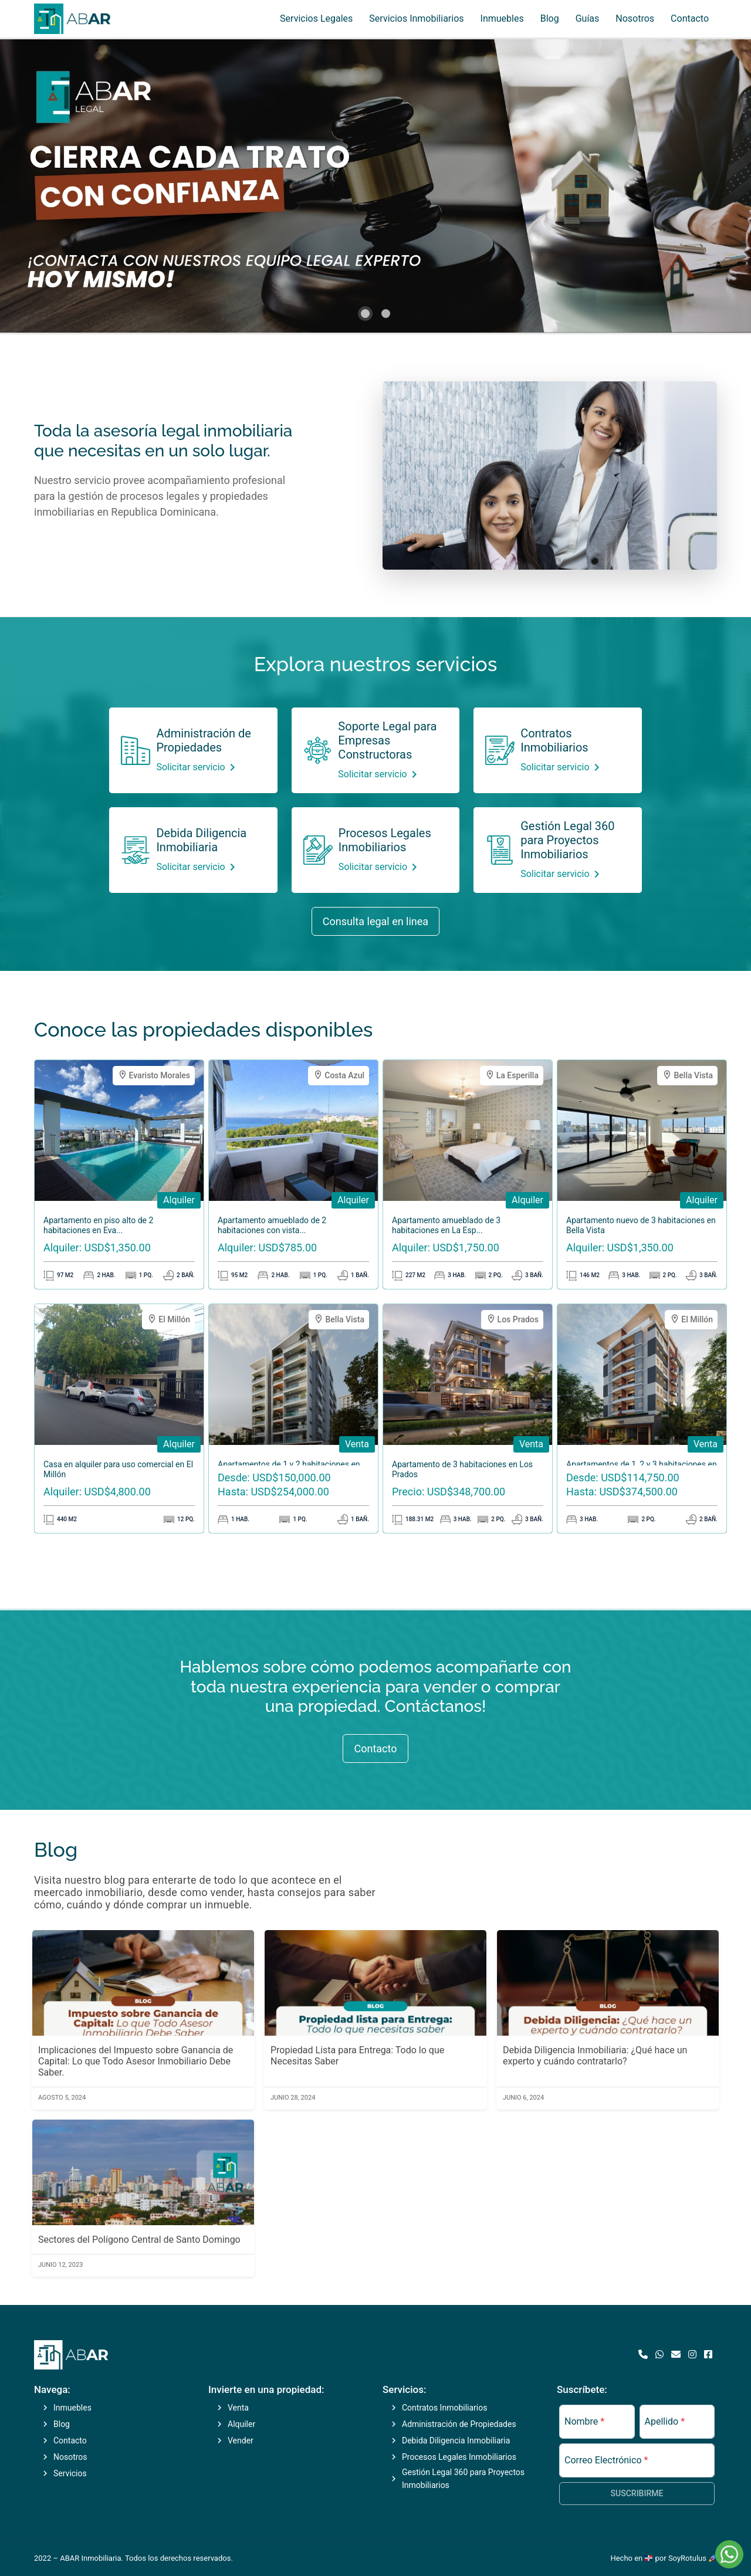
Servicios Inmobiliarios (416, 18)
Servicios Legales (316, 18)
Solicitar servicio (197, 767)
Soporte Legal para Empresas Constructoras (387, 740)
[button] (365, 313)
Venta (238, 2407)
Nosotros (634, 18)
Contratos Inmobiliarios (554, 740)
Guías (588, 18)
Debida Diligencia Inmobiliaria (201, 840)
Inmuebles (502, 18)
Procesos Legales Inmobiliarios (385, 840)
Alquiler (241, 2424)
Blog (549, 18)
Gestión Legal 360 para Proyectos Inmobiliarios (567, 840)
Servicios (70, 2473)
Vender (240, 2440)
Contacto (690, 18)
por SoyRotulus (686, 2558)
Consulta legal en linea (375, 921)
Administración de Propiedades (203, 740)
